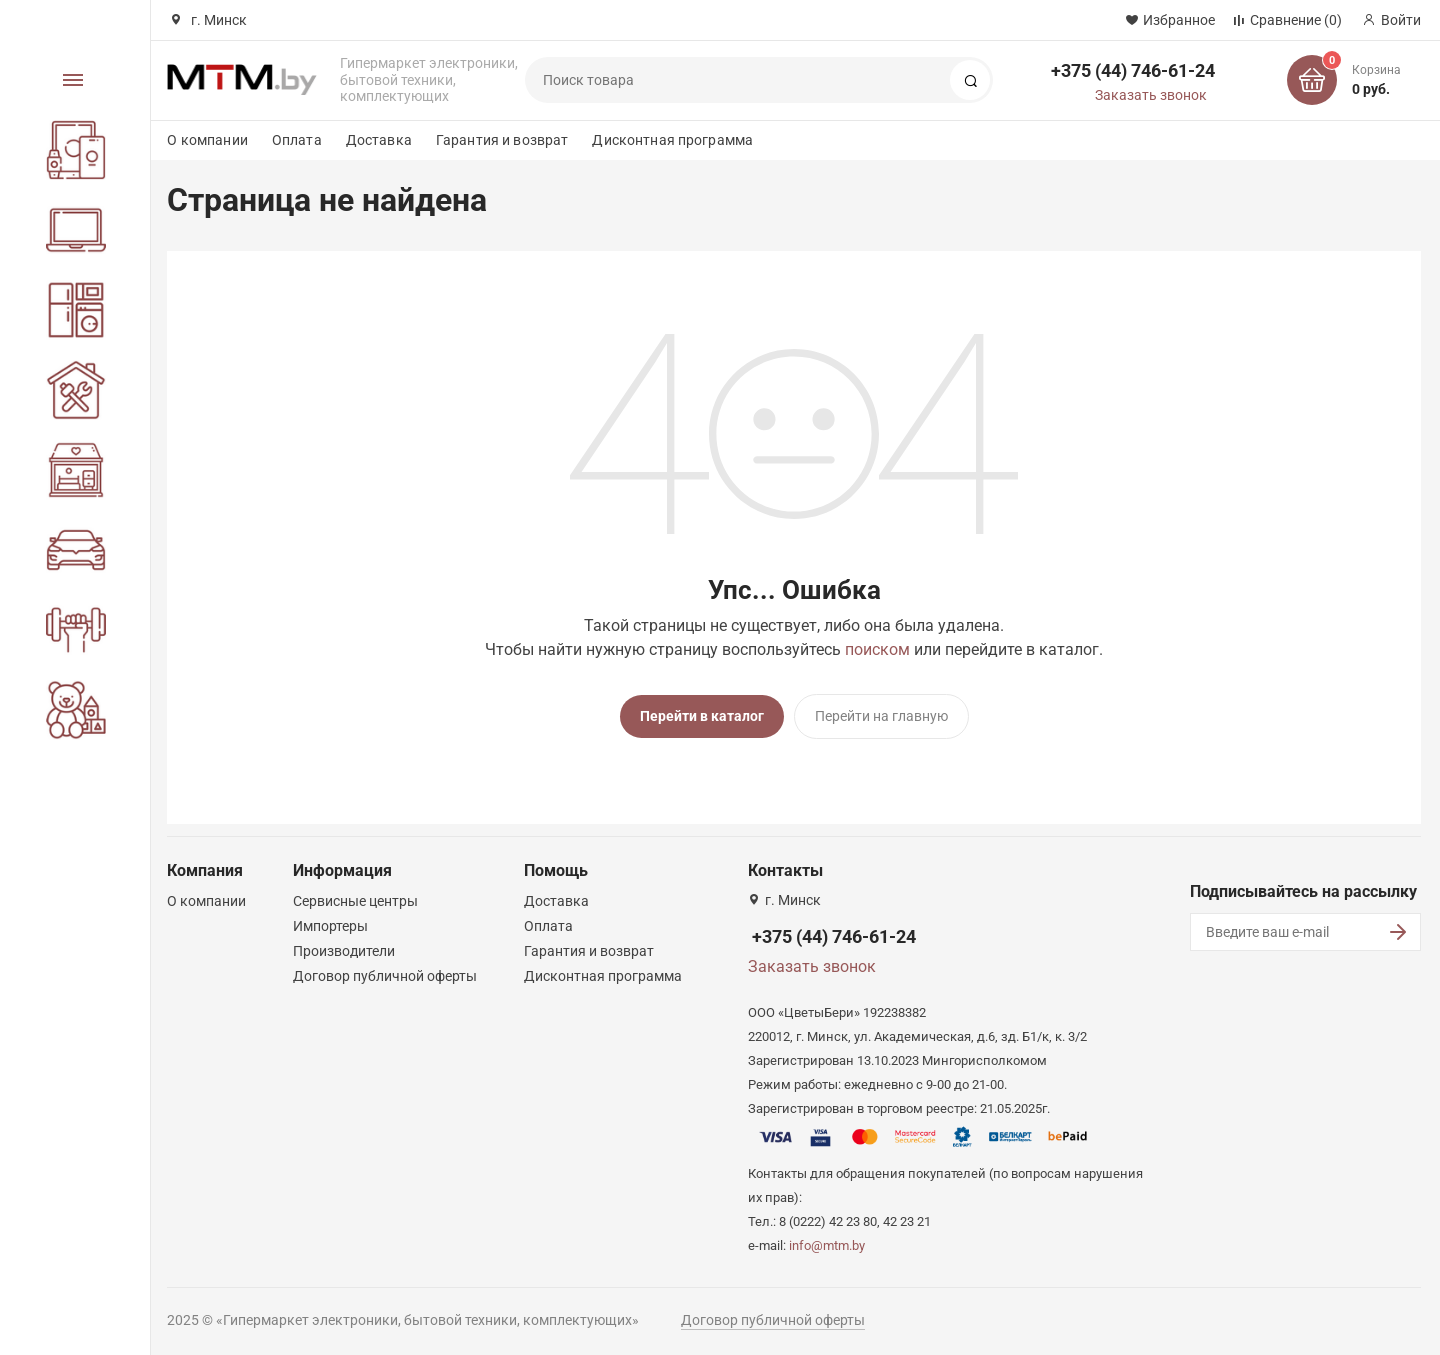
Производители (344, 949)
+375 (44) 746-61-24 (1133, 70)
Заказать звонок (1151, 95)
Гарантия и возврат (502, 140)
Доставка (379, 140)
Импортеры (330, 924)
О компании (207, 140)
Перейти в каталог (702, 716)
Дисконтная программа (672, 140)
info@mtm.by (827, 1243)
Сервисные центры (355, 899)
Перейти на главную (881, 716)
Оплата (297, 140)
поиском (877, 649)
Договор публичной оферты (385, 974)
